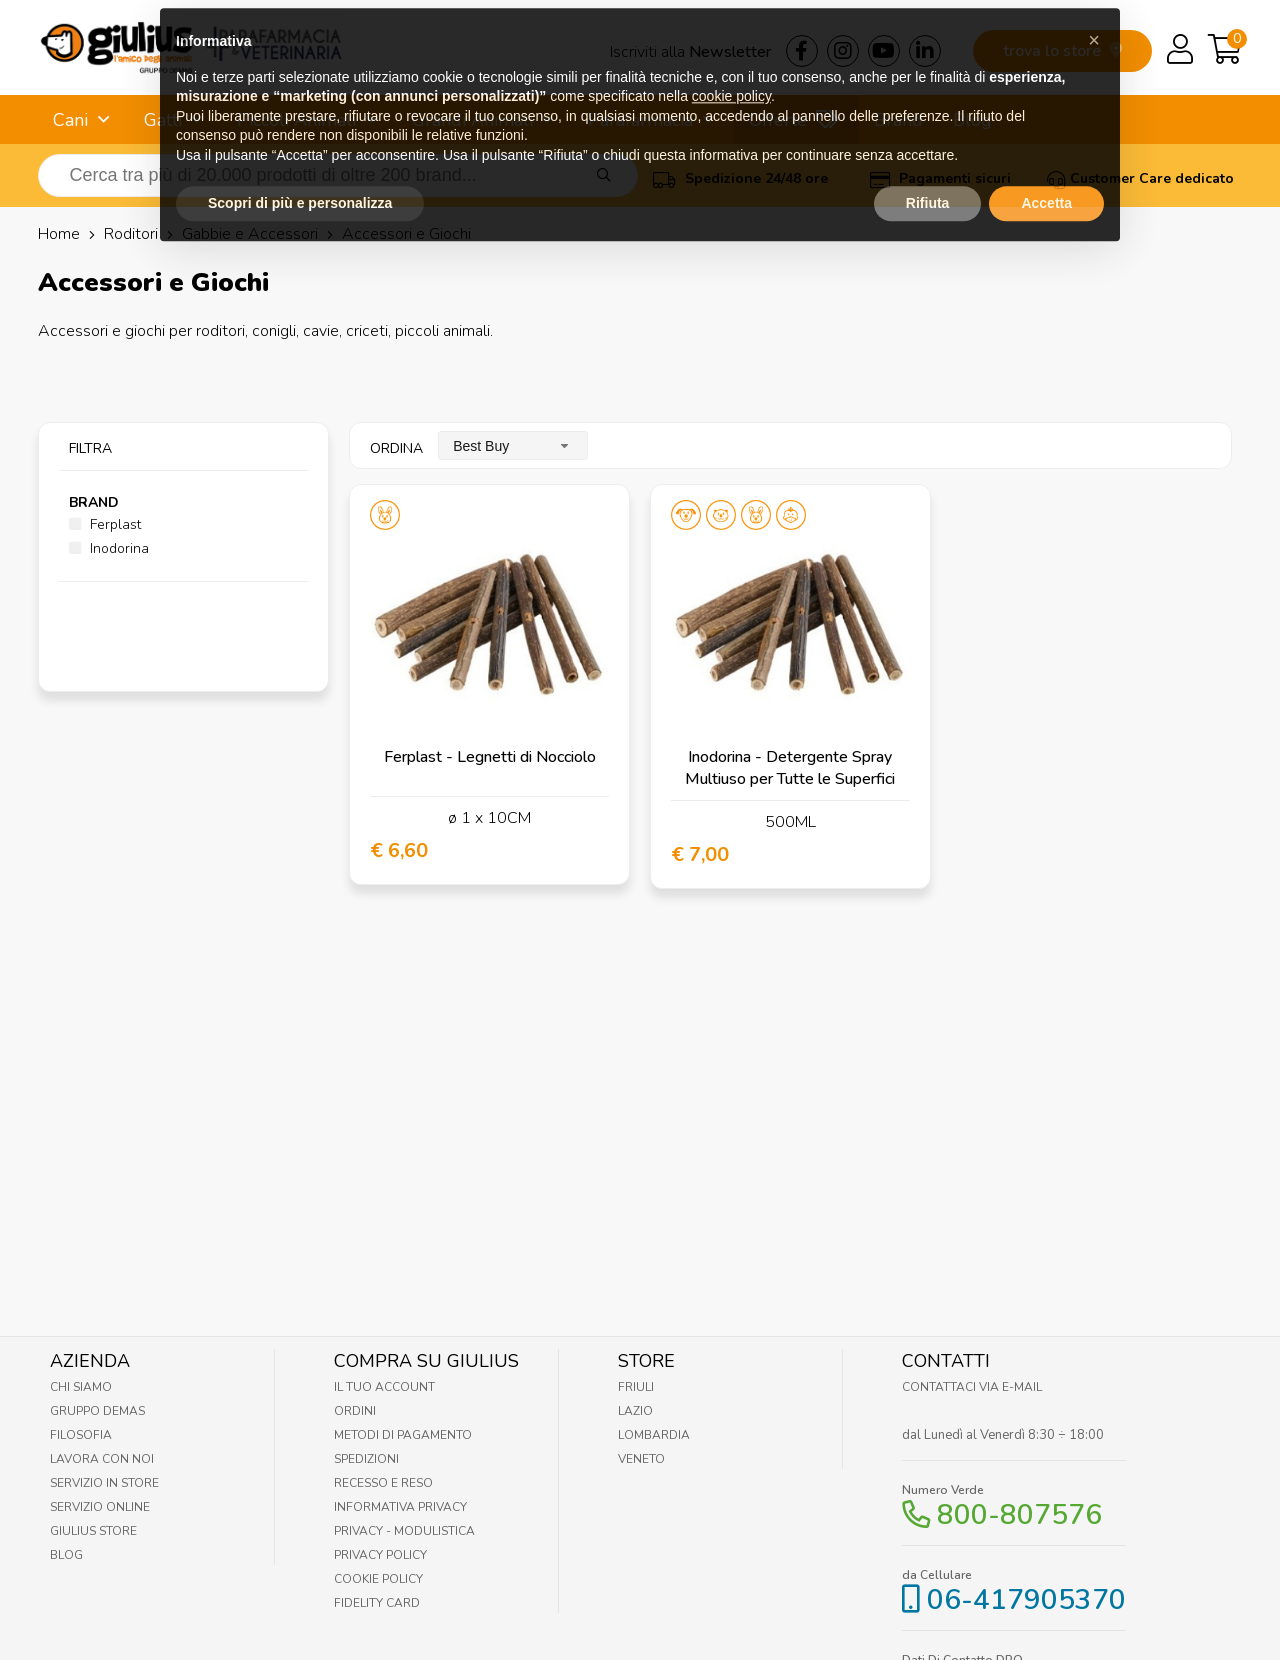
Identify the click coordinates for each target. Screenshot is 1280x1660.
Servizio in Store (104, 1483)
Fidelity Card (377, 1603)
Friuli (636, 1387)
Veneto (641, 1459)
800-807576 (1019, 1515)
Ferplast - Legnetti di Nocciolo (490, 757)
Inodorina (109, 548)
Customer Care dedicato (1140, 178)
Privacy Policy (380, 1555)
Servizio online (100, 1507)
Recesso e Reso (383, 1483)
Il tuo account (384, 1387)
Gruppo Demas (97, 1411)
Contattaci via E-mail (972, 1387)
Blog (66, 1555)
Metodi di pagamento (403, 1435)
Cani (70, 120)
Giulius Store (93, 1531)
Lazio (635, 1411)
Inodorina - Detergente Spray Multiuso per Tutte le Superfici (790, 768)
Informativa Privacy (400, 1507)
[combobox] (513, 445)
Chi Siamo (81, 1387)
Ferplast (105, 524)
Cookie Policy (378, 1579)
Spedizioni (366, 1459)
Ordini (355, 1411)
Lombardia (654, 1435)
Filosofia (81, 1435)
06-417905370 (1026, 1600)
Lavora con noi (102, 1459)
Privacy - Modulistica (404, 1531)
